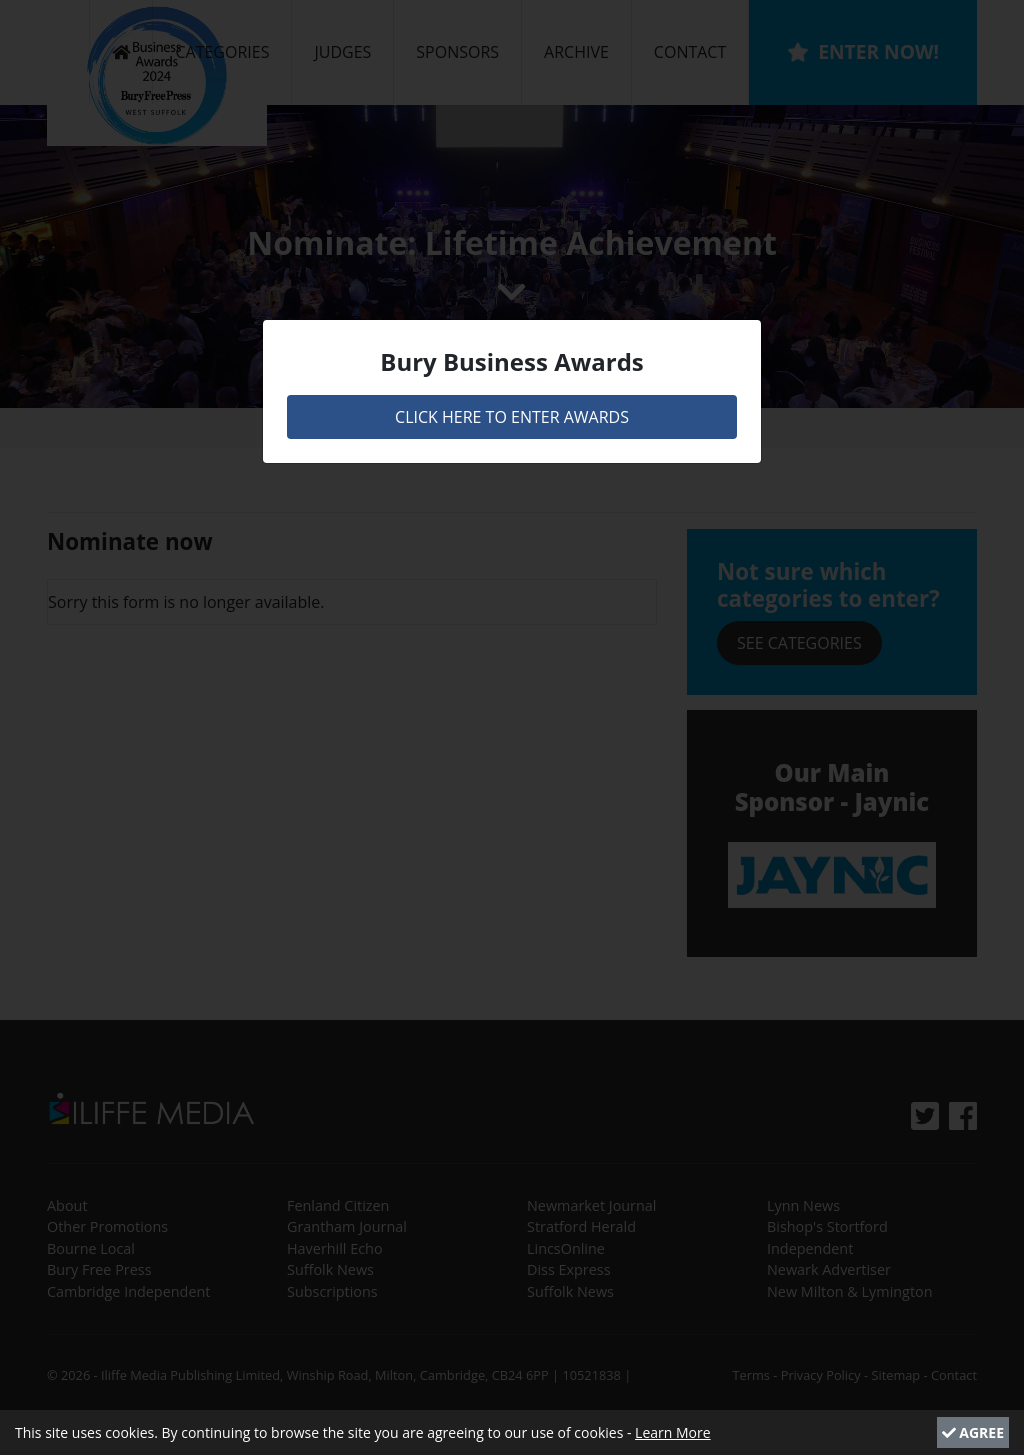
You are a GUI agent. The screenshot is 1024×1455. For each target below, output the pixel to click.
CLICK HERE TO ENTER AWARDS (512, 417)
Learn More (673, 1432)
